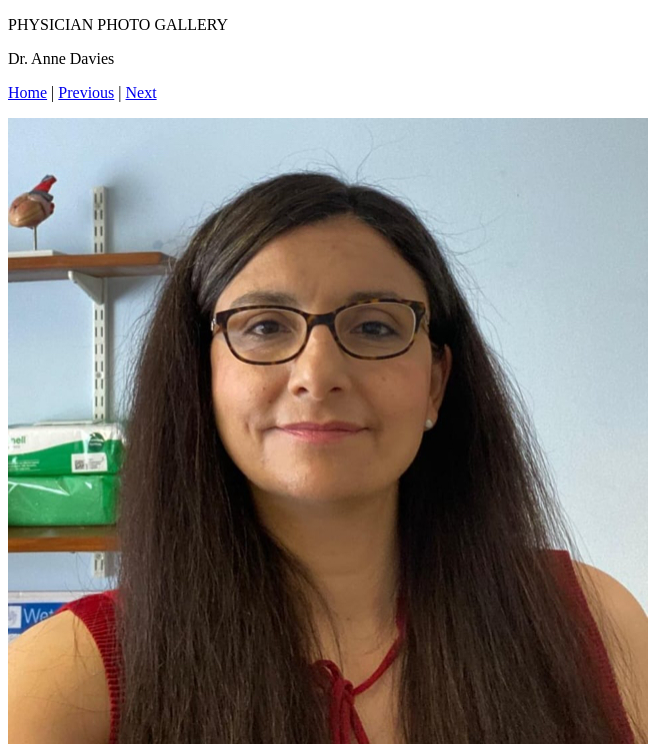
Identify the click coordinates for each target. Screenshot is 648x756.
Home (27, 92)
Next (141, 92)
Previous (86, 92)
